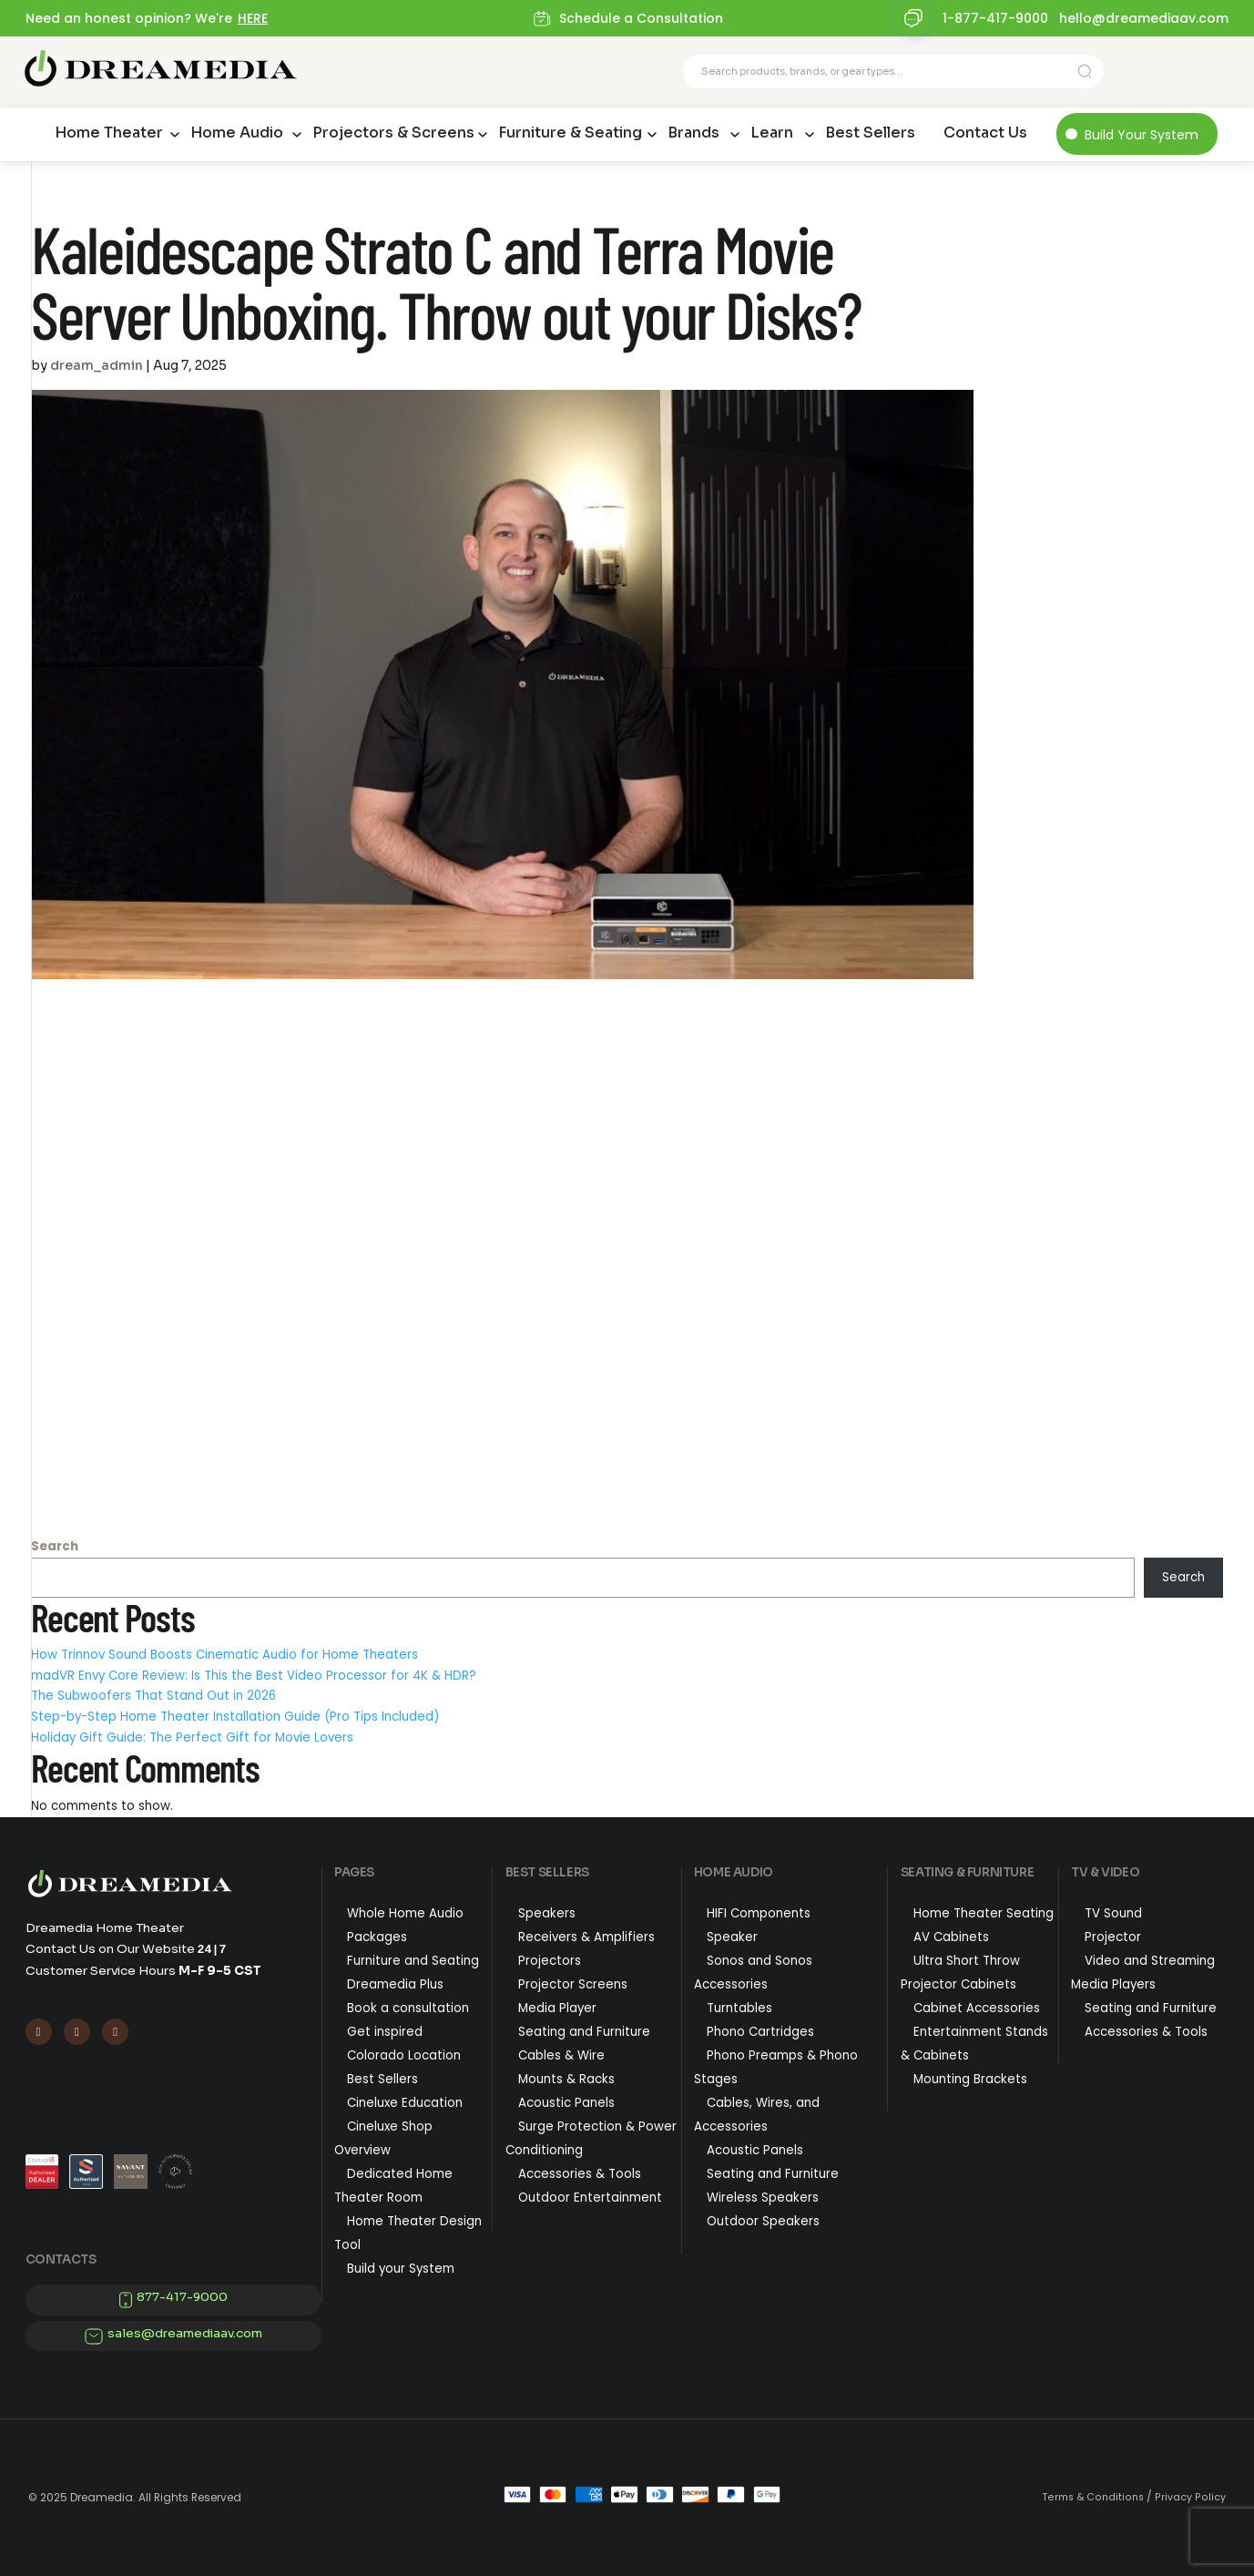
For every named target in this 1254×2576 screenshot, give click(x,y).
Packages (377, 1937)
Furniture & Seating (570, 132)
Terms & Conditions (1093, 2497)
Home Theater (109, 132)
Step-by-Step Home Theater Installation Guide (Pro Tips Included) (235, 1716)
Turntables (739, 2008)
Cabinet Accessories (976, 2008)
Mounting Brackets (970, 2079)
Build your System (400, 2268)
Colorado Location (404, 2055)
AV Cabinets (951, 1937)
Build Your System (1141, 135)
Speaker (732, 1937)
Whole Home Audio (405, 1913)
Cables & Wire (561, 2055)
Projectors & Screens (393, 132)
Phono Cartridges (760, 2031)
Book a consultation (408, 2008)
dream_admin (96, 365)
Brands (693, 132)
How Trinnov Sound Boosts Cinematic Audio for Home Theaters (224, 1654)
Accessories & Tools (579, 2173)
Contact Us (985, 132)
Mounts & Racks (566, 2079)
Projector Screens (572, 1984)
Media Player (557, 2008)
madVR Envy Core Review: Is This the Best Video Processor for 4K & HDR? (253, 1675)
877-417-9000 (182, 2297)
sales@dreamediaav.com (184, 2333)
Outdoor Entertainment (590, 2197)
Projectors (549, 1960)
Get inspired (385, 2031)
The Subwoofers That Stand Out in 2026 (153, 1695)
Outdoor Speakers (763, 2221)
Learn (771, 132)
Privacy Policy (1190, 2497)
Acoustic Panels (566, 2102)
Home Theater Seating (983, 1913)
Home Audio (236, 132)
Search (54, 1546)
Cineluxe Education (405, 2102)
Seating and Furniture (584, 2031)
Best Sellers (870, 132)
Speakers (547, 1913)
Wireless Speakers (763, 2197)
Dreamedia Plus (395, 1984)
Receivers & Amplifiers (586, 1937)
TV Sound (1113, 1913)
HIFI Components (759, 1913)
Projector (1113, 1937)
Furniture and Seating (413, 1960)
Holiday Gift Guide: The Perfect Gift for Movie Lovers (192, 1737)
